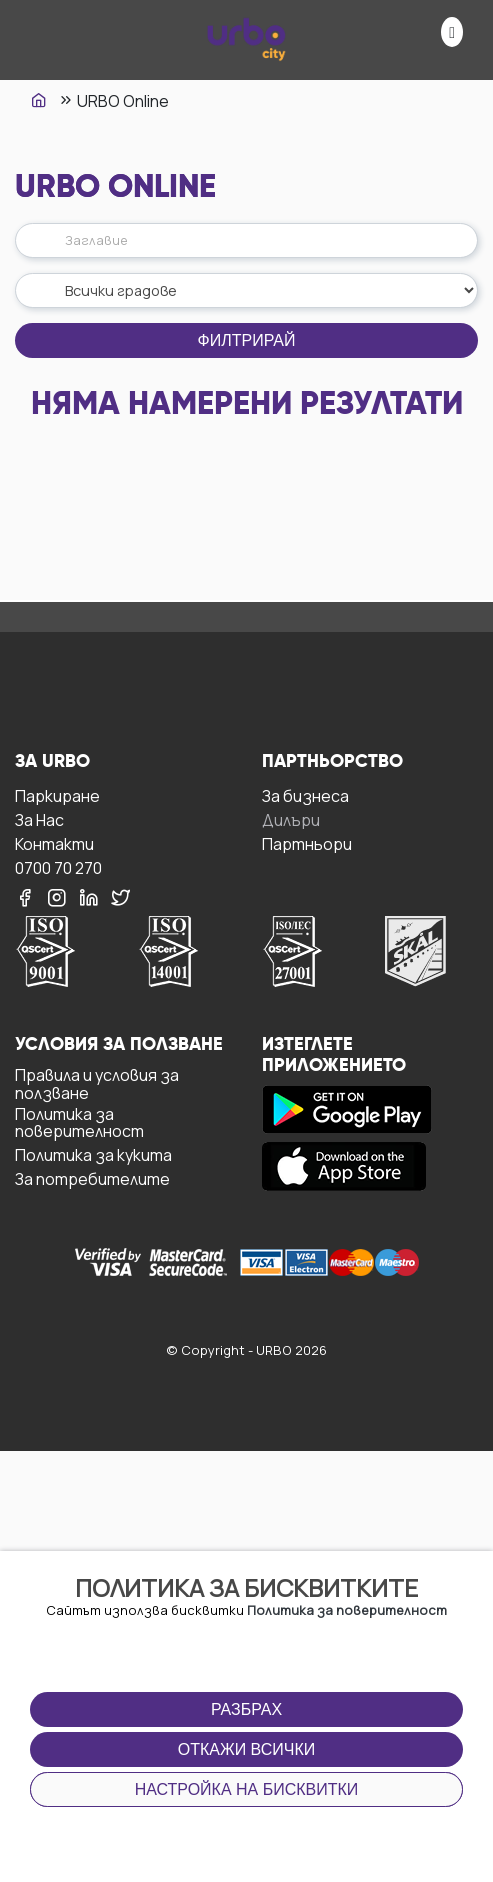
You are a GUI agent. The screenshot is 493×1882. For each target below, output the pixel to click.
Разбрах (246, 1709)
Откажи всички (247, 1749)
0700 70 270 (58, 867)
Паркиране (57, 795)
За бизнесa (305, 795)
